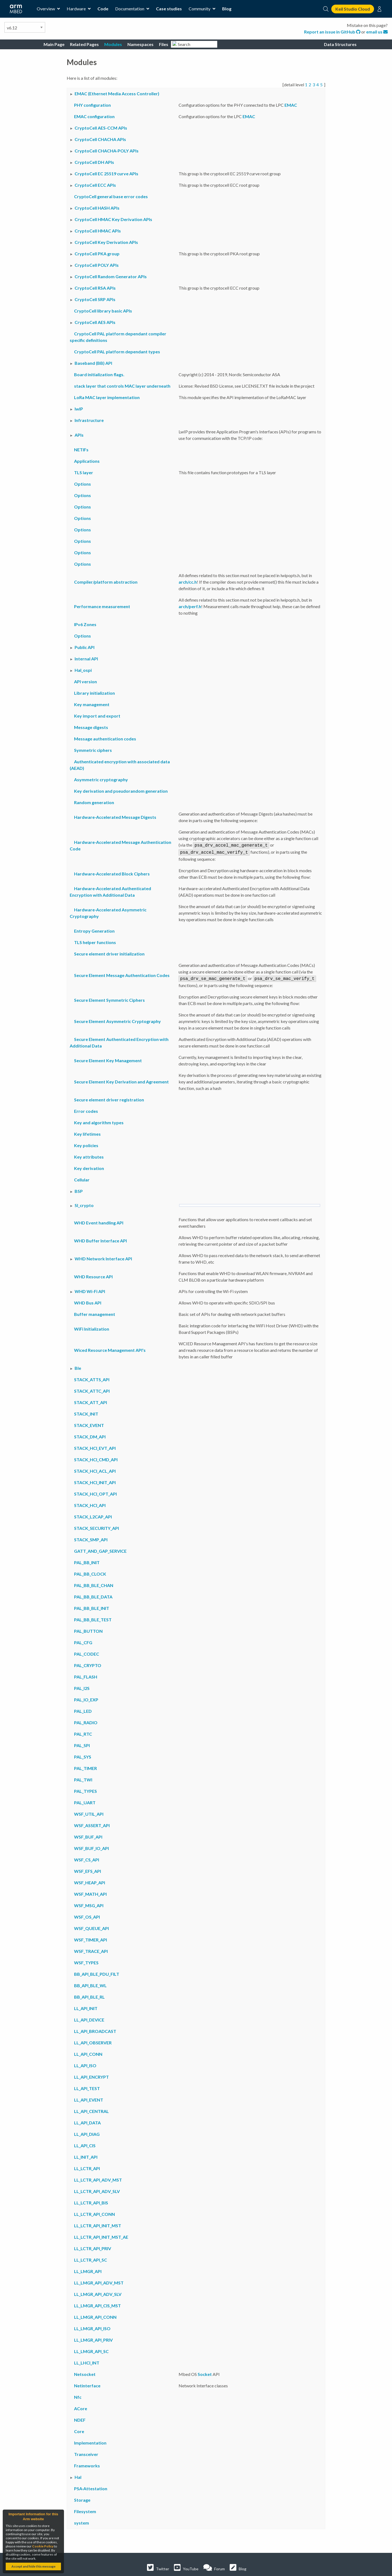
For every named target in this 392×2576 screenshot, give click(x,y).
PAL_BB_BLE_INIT (91, 1606)
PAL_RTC (83, 1732)
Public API (84, 647)
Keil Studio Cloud (352, 8)
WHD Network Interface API (103, 1257)
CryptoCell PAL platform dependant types (117, 351)
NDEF (79, 2418)
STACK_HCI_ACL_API (95, 1469)
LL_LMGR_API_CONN (95, 2315)
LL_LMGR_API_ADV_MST (99, 2281)
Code (102, 8)
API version (85, 681)
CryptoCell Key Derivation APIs (106, 242)
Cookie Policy (42, 2546)
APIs (79, 434)
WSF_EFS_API (87, 1869)
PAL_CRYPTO (87, 1663)
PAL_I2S (82, 1686)
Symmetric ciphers (93, 750)
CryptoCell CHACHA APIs (100, 139)
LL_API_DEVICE (89, 2018)
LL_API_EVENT (88, 2098)
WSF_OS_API (87, 1915)
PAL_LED (83, 1709)
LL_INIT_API (85, 2155)
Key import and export (97, 715)
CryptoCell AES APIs (95, 322)
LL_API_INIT (85, 2006)
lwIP (79, 408)
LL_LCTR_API (87, 2166)
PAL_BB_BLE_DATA (93, 1595)
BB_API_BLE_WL (90, 1983)
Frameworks (87, 2464)
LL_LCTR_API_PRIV (92, 2246)
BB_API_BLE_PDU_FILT (96, 1972)
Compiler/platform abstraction (105, 581)
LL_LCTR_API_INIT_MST (97, 2223)
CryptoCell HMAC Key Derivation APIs (113, 219)
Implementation (90, 2441)
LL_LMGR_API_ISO (92, 2326)
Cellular (82, 1178)
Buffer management (94, 1312)
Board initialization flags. (99, 374)
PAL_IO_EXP (86, 1698)
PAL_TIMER (85, 1766)
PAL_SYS (82, 1755)
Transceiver (86, 2452)
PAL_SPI (82, 1743)
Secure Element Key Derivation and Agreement (121, 1080)
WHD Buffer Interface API (100, 1239)
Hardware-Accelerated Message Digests (115, 817)
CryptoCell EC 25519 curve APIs (106, 173)
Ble (78, 1366)
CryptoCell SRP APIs (95, 299)
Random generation (94, 802)
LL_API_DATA (87, 2121)
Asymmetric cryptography (101, 779)
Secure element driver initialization (109, 952)
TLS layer (83, 472)
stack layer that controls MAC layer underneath (122, 385)
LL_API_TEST (87, 2086)
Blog (226, 8)
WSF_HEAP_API (89, 1880)
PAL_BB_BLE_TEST (93, 1618)
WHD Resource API (93, 1275)
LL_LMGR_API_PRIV (93, 2338)
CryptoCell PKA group (97, 253)
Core (79, 2429)
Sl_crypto (84, 1203)
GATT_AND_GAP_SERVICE (100, 1549)
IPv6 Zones (85, 624)
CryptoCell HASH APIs (97, 207)
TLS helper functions (95, 941)
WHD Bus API (87, 1301)
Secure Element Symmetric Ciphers (109, 998)
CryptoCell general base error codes (111, 196)
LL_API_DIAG (87, 2132)
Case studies (169, 8)
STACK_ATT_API (90, 1400)
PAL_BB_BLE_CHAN (93, 1583)
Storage (82, 2498)
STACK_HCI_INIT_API (95, 1480)
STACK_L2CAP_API (93, 1515)
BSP (79, 1189)
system (81, 2521)
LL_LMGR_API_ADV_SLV (97, 2292)
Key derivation (89, 1166)
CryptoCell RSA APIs (95, 287)
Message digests (91, 727)
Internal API (86, 658)
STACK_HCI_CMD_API (96, 1457)
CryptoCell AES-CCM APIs (101, 127)
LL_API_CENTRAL (91, 2109)
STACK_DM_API (90, 1435)
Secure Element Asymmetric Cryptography (117, 1019)
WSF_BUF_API (88, 1835)
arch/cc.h (188, 581)
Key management (91, 704)
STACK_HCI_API (90, 1503)
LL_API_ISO (85, 2063)
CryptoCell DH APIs (94, 162)
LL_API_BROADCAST (95, 2029)
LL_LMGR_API (88, 2269)
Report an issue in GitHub (332, 31)
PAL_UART (85, 1800)
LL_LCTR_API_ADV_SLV (97, 2189)
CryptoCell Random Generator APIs (111, 276)
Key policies (86, 1143)
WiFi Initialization (91, 1327)
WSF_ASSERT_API (92, 1823)
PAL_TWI (83, 1778)
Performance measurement (102, 606)
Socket (205, 2372)
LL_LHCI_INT (86, 2361)
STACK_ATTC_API (92, 1389)
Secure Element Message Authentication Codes (122, 973)
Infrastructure (89, 420)
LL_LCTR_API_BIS (91, 2201)
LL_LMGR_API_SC (91, 2349)
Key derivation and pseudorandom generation (121, 791)
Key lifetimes (87, 1132)
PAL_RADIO (85, 1720)
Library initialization (94, 693)
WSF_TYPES (86, 1961)
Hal (78, 2475)
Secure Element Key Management (108, 1058)
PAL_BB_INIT (87, 1560)
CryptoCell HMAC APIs (98, 230)
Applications (87, 461)
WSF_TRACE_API (91, 1949)
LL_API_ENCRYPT (91, 2075)
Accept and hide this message (33, 2566)
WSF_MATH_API (90, 1892)
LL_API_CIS (85, 2143)
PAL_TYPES (85, 1789)
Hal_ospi (83, 670)
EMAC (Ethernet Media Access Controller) (117, 93)
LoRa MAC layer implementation (107, 397)
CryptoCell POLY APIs (97, 265)
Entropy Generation (94, 929)
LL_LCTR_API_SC (90, 2258)
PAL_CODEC (86, 1652)
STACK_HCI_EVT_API (95, 1446)
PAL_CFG (83, 1640)
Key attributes (89, 1155)
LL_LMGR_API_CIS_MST (97, 2304)
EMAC (290, 105)
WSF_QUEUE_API (91, 1926)
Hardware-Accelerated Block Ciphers (112, 872)
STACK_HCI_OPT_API (95, 1492)
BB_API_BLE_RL (89, 1995)
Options (82, 483)
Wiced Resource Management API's (110, 1348)
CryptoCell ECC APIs (95, 185)
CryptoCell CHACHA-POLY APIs (107, 150)
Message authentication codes (105, 738)
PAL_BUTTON (88, 1629)
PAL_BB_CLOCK (90, 1572)
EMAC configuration (94, 116)
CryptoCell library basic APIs (103, 310)
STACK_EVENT (89, 1423)
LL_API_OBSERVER (93, 2041)
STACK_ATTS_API (91, 1377)
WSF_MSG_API (88, 1903)
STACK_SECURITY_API (96, 1526)
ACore (80, 2406)
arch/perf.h (190, 606)
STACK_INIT (86, 1412)
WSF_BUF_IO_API (91, 1846)
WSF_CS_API (86, 1858)
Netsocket (85, 2372)
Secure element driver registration (109, 1098)
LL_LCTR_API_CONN (94, 2212)
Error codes (86, 1109)
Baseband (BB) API (93, 363)
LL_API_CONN (88, 2052)
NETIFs (81, 449)
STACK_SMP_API (91, 1537)
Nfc (77, 2395)
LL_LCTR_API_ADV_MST (98, 2178)
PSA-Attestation (90, 2486)
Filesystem (85, 2509)
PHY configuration (92, 105)
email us (377, 31)
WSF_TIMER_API (90, 1938)
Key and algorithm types (99, 1120)
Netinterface (87, 2384)
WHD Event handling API (98, 1221)
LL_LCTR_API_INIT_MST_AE (101, 2235)
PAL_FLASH (85, 1675)
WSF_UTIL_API (88, 1812)
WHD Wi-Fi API (90, 1289)
